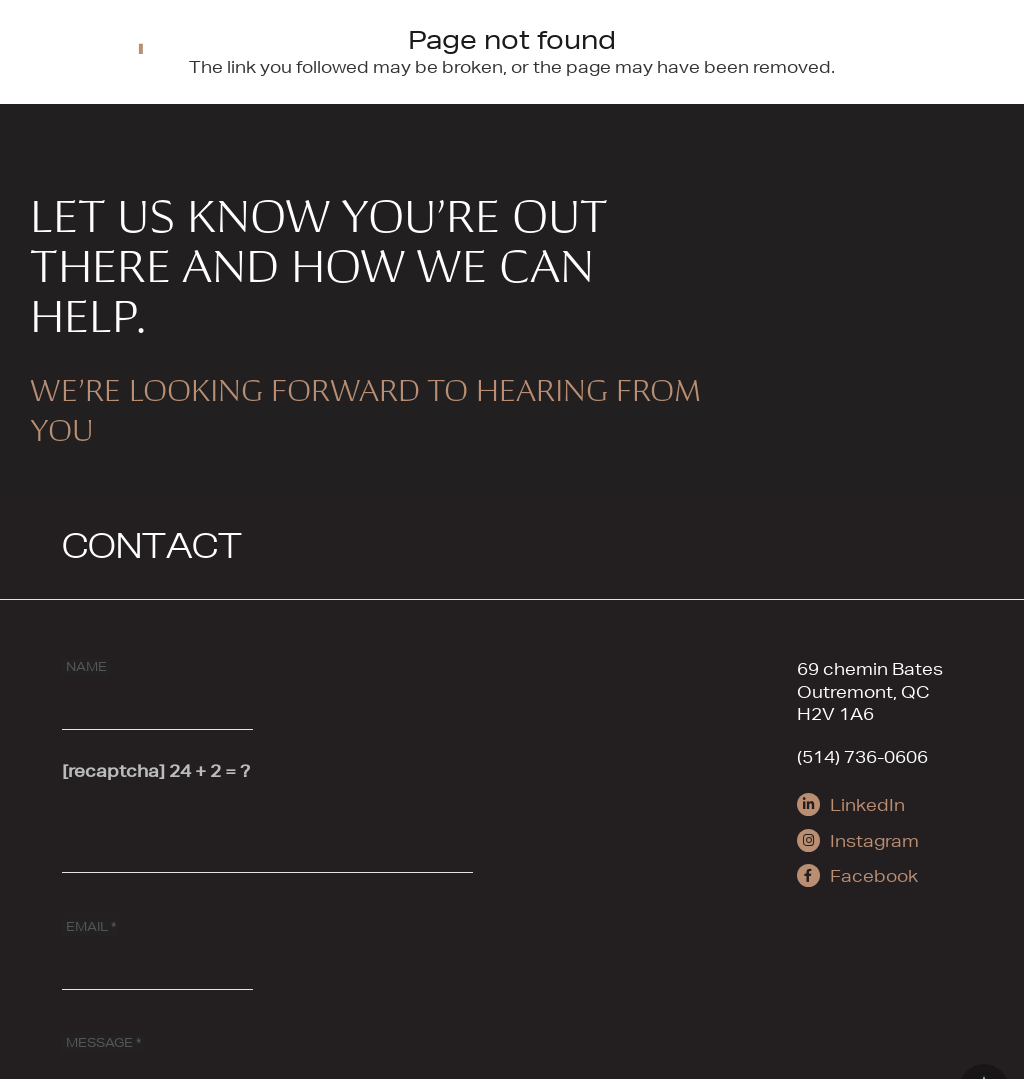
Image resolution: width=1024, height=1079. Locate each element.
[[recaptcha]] (267, 830)
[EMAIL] (157, 946)
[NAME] (157, 686)
